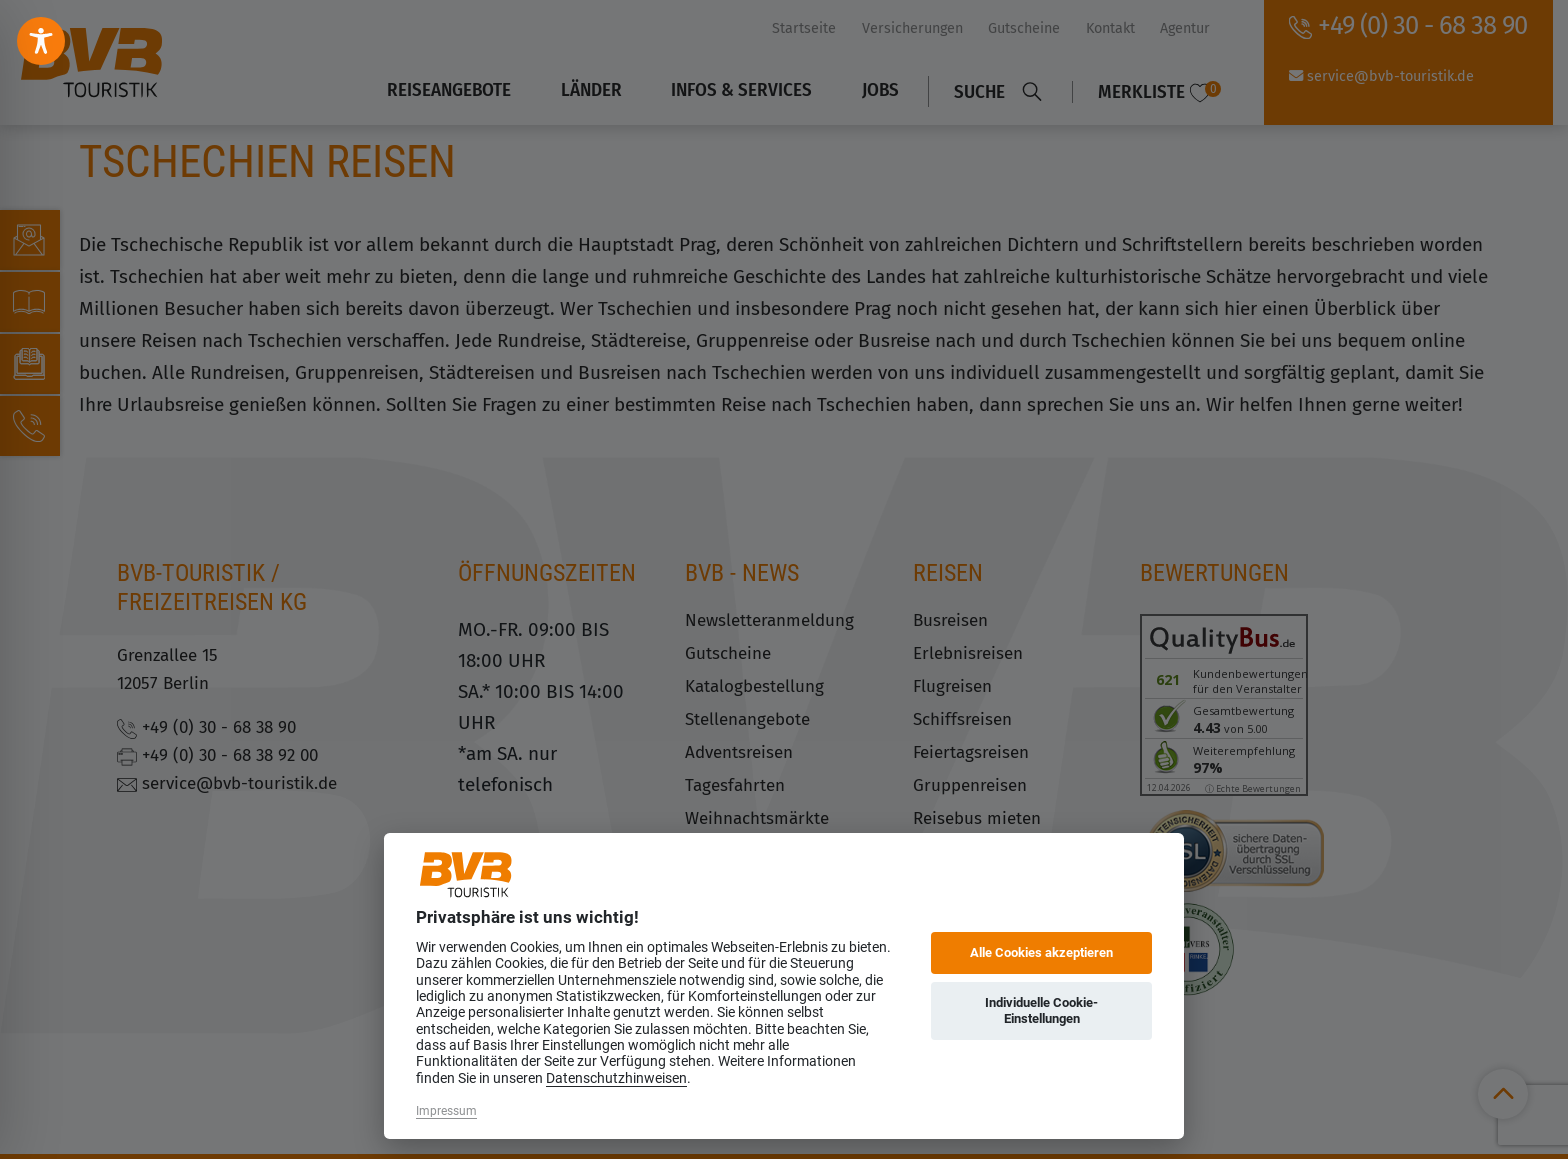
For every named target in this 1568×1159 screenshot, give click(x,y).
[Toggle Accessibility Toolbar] (41, 41)
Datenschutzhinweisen (616, 1078)
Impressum (446, 1111)
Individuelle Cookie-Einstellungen (1041, 1010)
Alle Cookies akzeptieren (1041, 952)
